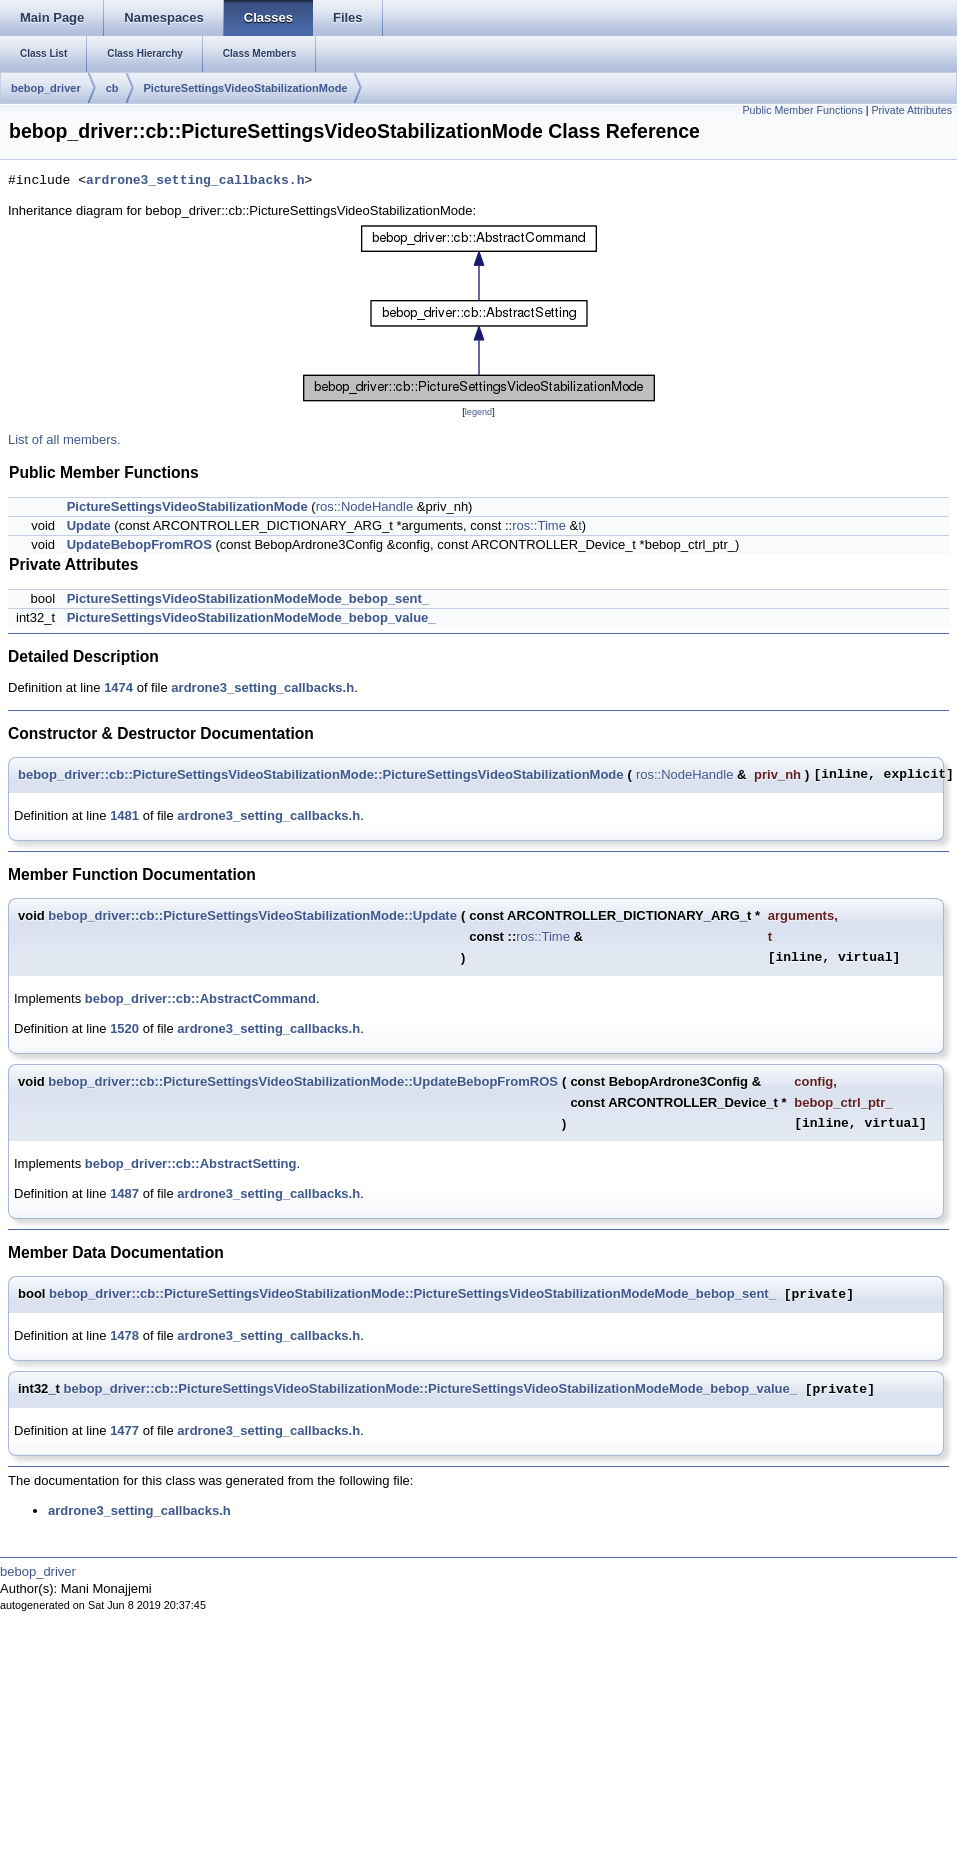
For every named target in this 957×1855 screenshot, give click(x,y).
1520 (124, 1028)
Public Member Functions (803, 110)
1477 (124, 1430)
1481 (124, 815)
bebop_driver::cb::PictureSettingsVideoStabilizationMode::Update (252, 915)
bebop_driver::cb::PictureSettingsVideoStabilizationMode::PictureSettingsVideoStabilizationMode (321, 774)
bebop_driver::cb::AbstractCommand (200, 998)
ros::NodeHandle (365, 506)
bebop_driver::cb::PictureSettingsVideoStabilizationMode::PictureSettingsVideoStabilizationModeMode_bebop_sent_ (412, 1294)
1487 (124, 1193)
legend (478, 412)
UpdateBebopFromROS (139, 544)
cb (112, 88)
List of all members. (64, 439)
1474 (118, 687)
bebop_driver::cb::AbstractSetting (191, 1163)
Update (89, 525)
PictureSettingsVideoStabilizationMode (246, 88)
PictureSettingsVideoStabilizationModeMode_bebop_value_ (251, 617)
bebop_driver (46, 88)
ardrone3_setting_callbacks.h (195, 181)
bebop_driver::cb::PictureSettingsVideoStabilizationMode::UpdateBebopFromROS (303, 1081)
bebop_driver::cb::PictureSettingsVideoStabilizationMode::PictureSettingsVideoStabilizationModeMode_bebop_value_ (430, 1389)
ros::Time (539, 525)
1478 (124, 1335)
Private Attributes (911, 110)
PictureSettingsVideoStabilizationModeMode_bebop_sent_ (248, 598)
